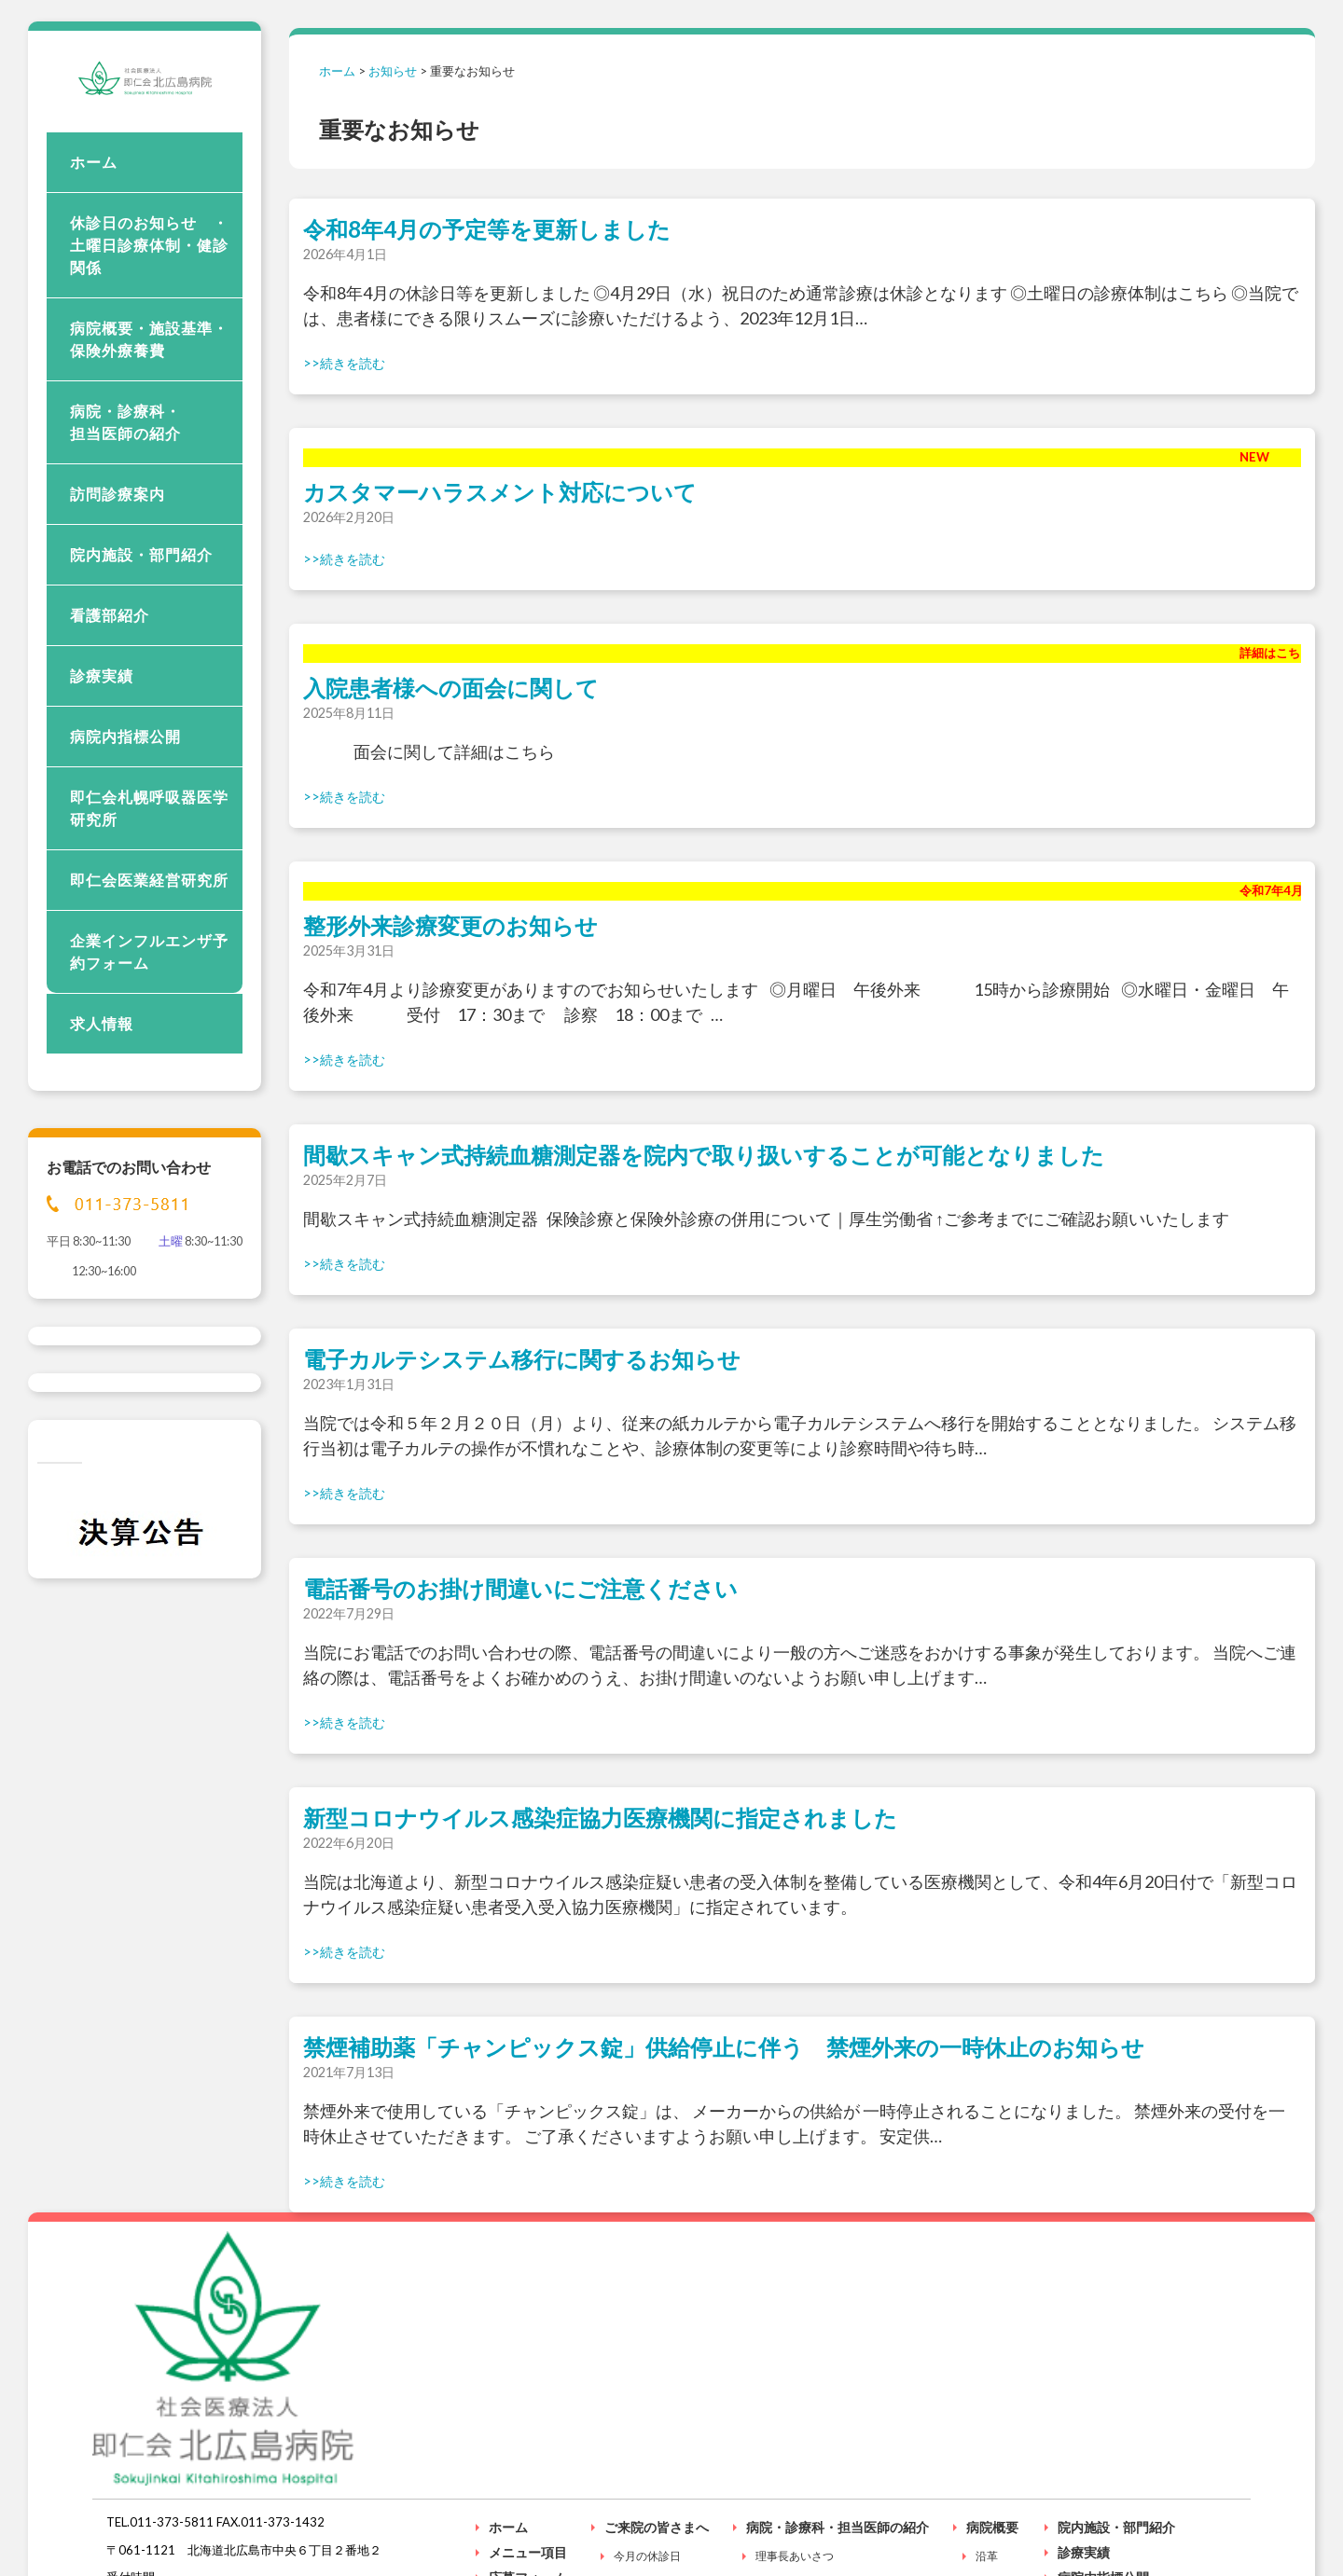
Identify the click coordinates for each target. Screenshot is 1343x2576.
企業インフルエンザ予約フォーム (149, 1047)
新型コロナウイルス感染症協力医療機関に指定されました (600, 1817)
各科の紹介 (783, 2508)
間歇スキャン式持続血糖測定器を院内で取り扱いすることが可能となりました (703, 1154)
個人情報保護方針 (1196, 2554)
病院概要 (992, 2340)
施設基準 (998, 2397)
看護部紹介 (109, 711)
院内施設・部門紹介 (141, 650)
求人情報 (101, 1119)
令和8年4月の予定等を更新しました (487, 228)
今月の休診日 (647, 2369)
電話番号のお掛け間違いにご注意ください (520, 1588)
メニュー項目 (528, 2365)
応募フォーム (528, 2390)
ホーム (94, 258)
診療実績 (101, 771)
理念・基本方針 (794, 2397)
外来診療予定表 (794, 2480)
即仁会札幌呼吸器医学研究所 (149, 904)
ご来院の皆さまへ (656, 2340)
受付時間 (636, 2397)
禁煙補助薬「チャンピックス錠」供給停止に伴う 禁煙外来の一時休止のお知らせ (723, 2046)
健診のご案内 (647, 2424)
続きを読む (352, 363)
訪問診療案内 (117, 590)
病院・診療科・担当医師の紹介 (837, 2340)
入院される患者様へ (1116, 2440)
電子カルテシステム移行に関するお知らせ (522, 1358)
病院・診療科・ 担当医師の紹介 (149, 518)
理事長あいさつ (794, 2369)
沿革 (987, 2369)
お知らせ (392, 70)
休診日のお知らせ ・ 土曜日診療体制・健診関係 (156, 341)
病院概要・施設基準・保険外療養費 (149, 435)
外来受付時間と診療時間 (817, 2424)
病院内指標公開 (125, 832)
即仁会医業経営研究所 (149, 976)
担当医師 (777, 2452)
